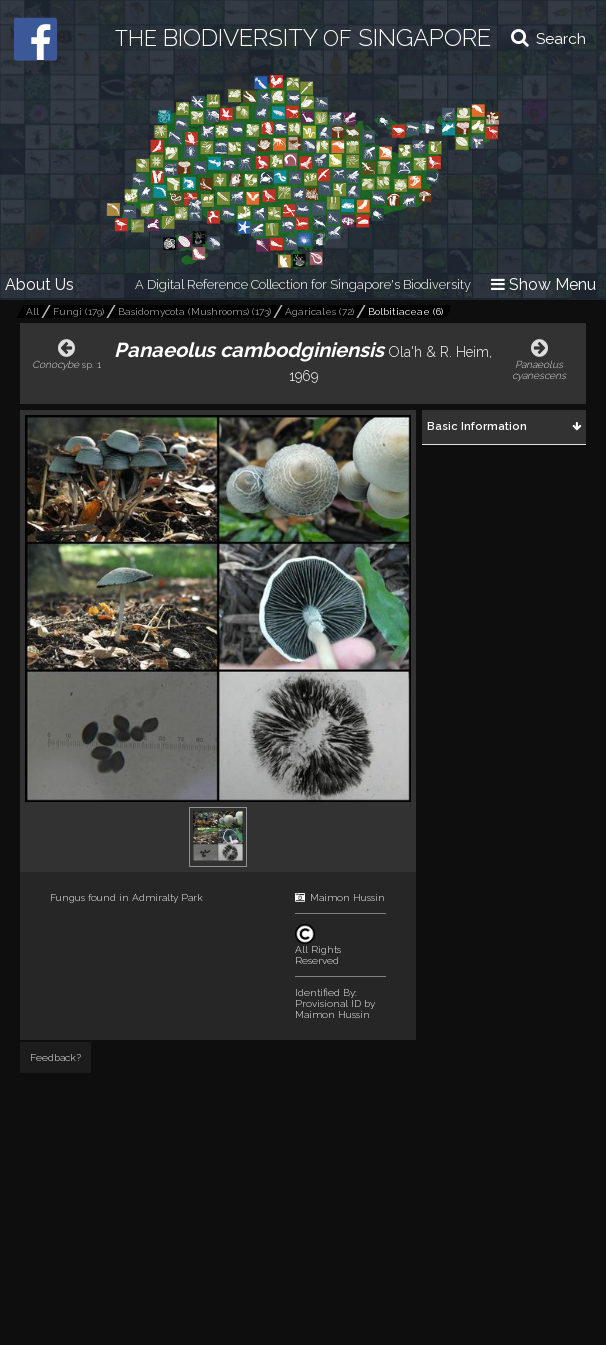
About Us (39, 284)
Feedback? (55, 1057)
